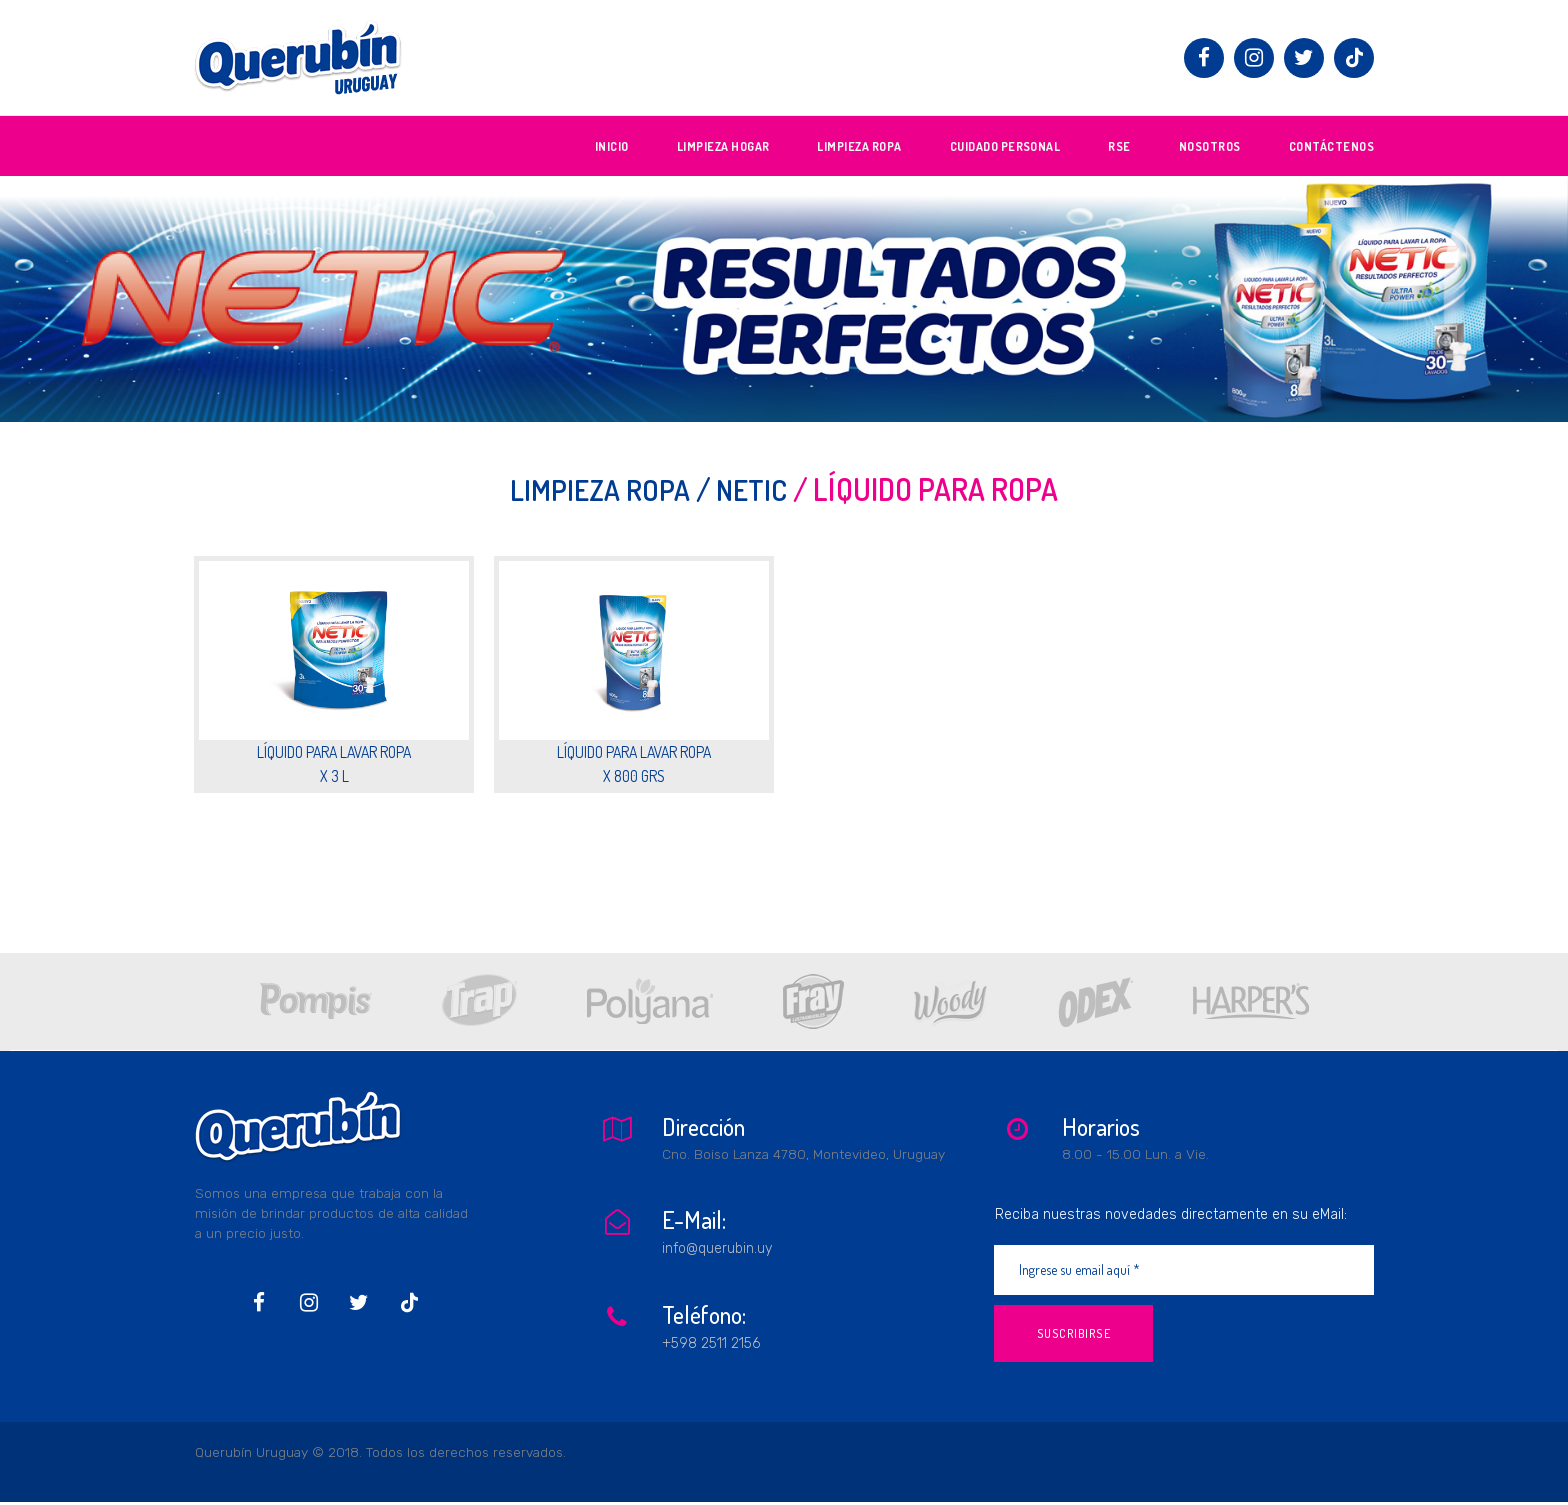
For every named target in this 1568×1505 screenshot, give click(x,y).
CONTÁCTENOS (1331, 146)
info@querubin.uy (717, 1244)
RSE (1119, 146)
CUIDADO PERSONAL (1005, 146)
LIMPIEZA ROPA (859, 146)
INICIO (612, 146)
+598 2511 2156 (711, 1336)
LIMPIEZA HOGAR (723, 146)
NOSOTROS (1210, 146)
